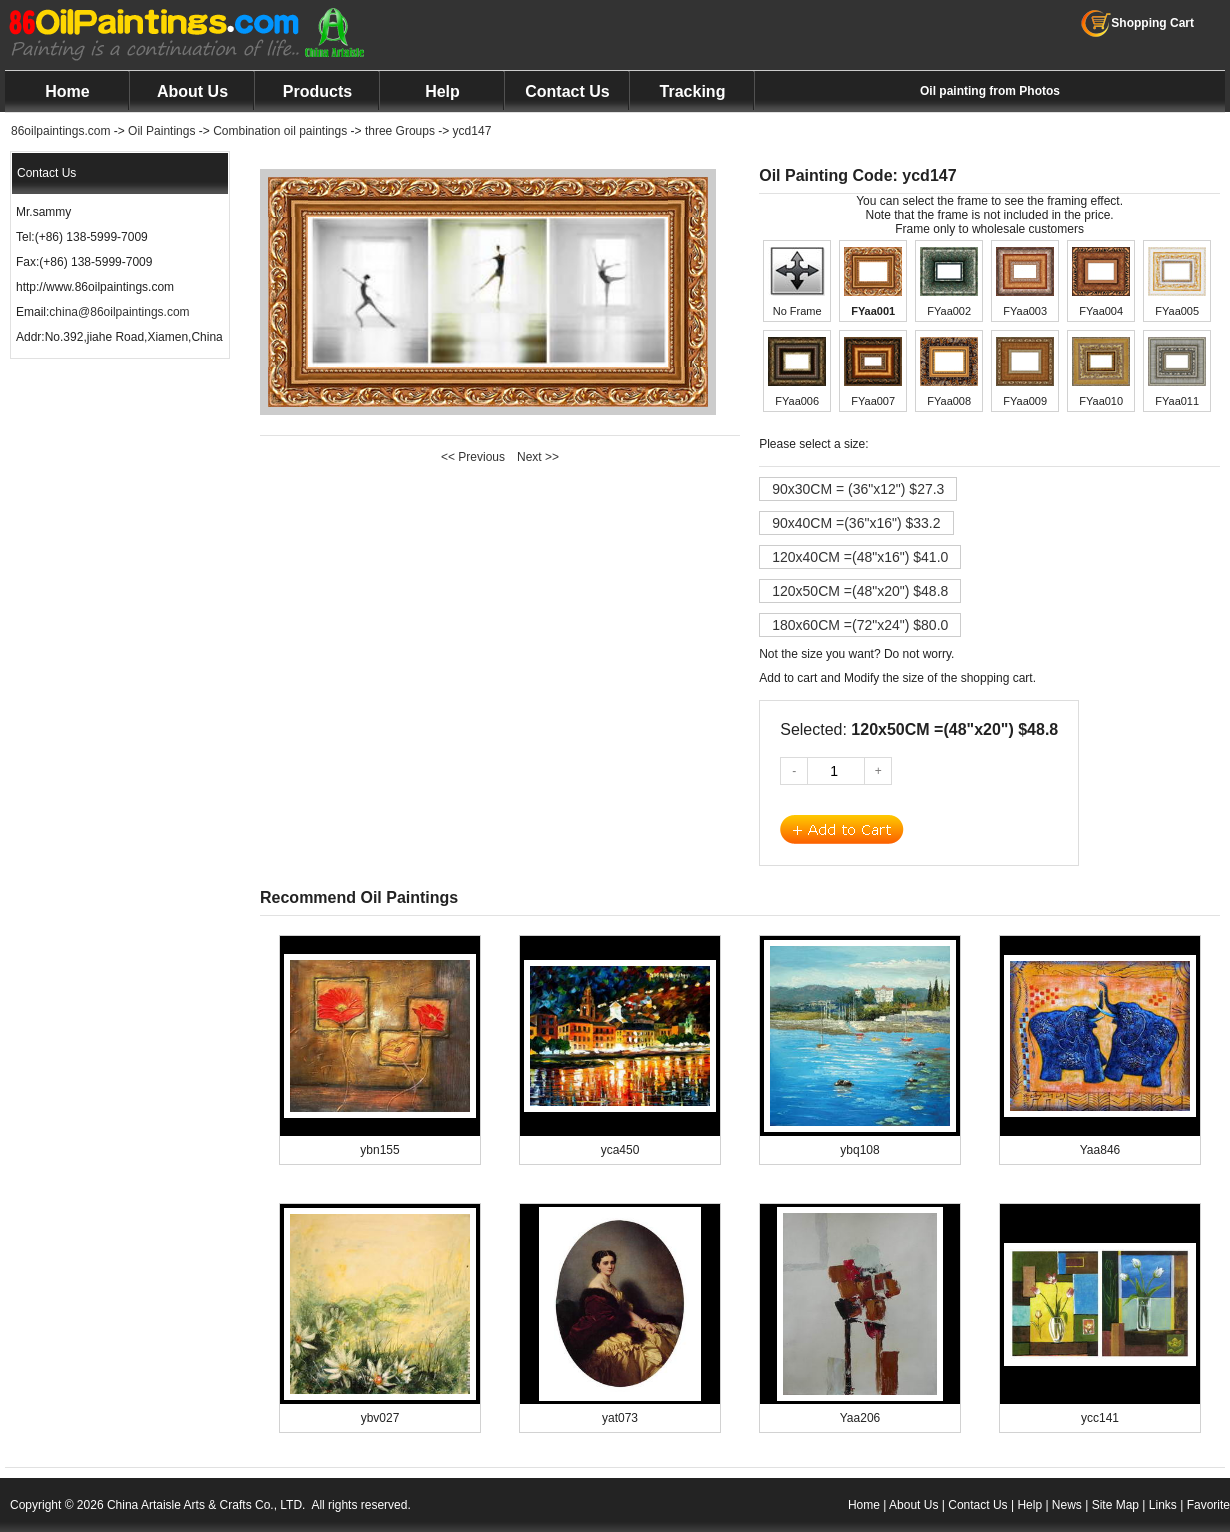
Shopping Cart (1137, 23)
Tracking (693, 91)
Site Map (1115, 1505)
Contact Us (567, 91)
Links (1163, 1505)
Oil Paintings (161, 131)
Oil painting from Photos (990, 91)
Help (442, 91)
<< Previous (473, 457)
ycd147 (472, 131)
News (1067, 1505)
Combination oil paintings (280, 131)
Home (67, 91)
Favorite (1208, 1505)
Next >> (538, 457)
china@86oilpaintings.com (119, 312)
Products (317, 91)
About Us (192, 91)
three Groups (400, 131)
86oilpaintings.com (60, 131)
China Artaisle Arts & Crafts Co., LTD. (206, 1505)
